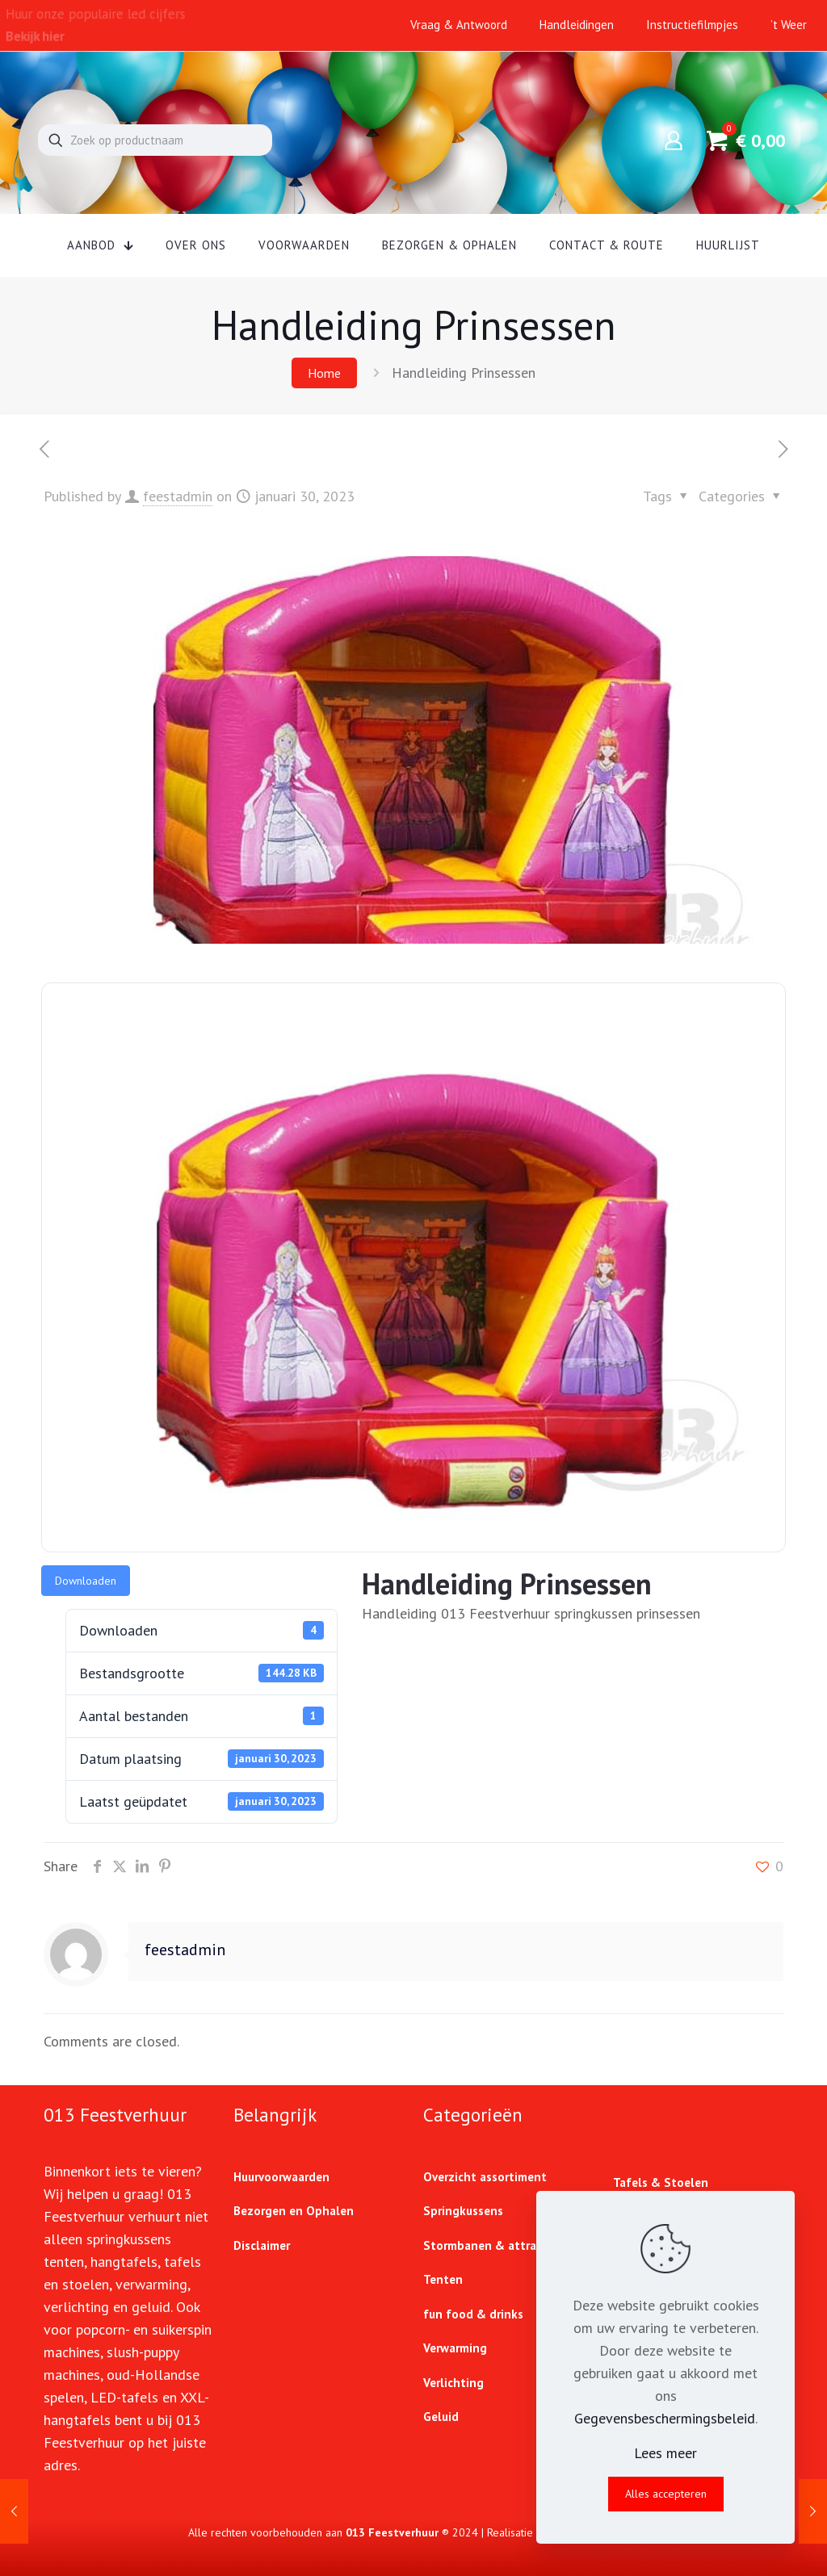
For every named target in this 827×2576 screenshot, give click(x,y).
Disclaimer (261, 2245)
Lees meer (665, 2453)
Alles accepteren (666, 2493)
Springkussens (463, 2210)
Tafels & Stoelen (660, 2182)
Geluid (441, 2416)
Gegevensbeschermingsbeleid (664, 2418)
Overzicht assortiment (485, 2176)
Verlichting (453, 2382)
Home (324, 373)
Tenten (443, 2279)
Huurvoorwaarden (281, 2176)
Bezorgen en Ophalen (293, 2210)
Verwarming (455, 2348)
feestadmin (177, 496)
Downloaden (85, 1580)
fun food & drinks (473, 2314)
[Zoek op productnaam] (155, 140)
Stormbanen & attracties (493, 2245)
